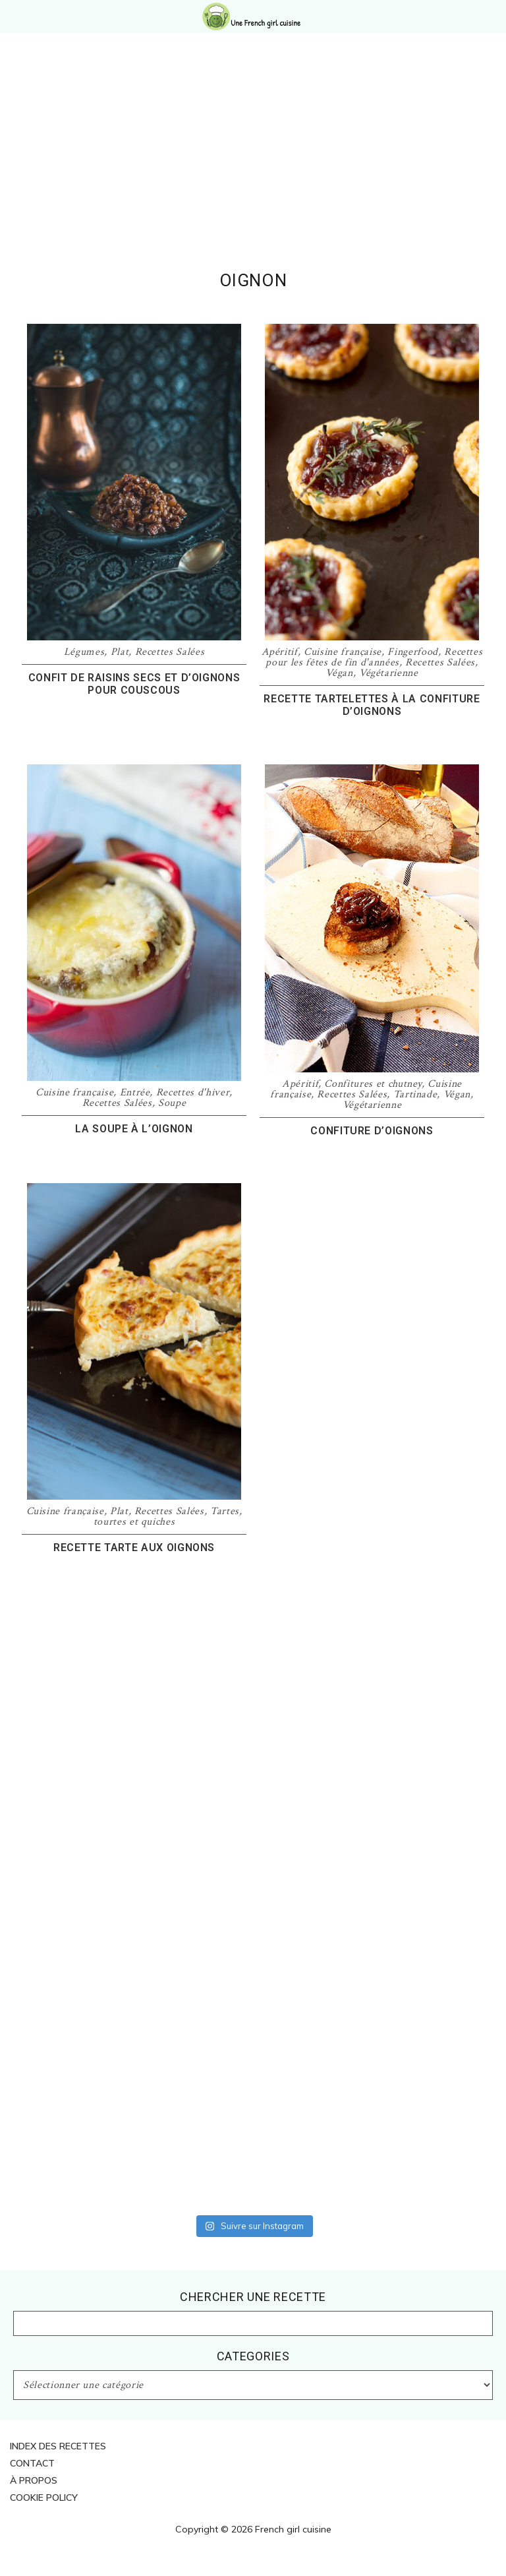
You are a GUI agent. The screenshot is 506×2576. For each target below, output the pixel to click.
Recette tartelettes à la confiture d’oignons (372, 705)
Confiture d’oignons (371, 1130)
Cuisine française (342, 652)
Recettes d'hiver (192, 1092)
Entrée (135, 1092)
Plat (120, 652)
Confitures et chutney (373, 1084)
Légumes (84, 652)
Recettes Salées (170, 652)
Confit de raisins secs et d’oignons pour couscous (134, 683)
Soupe (172, 1103)
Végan (338, 673)
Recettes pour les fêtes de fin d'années (374, 657)
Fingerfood (412, 652)
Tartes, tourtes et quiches (168, 1516)
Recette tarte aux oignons (134, 1547)
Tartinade (415, 1094)
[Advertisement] (253, 171)
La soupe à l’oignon (133, 1128)
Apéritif (280, 652)
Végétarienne (388, 673)
